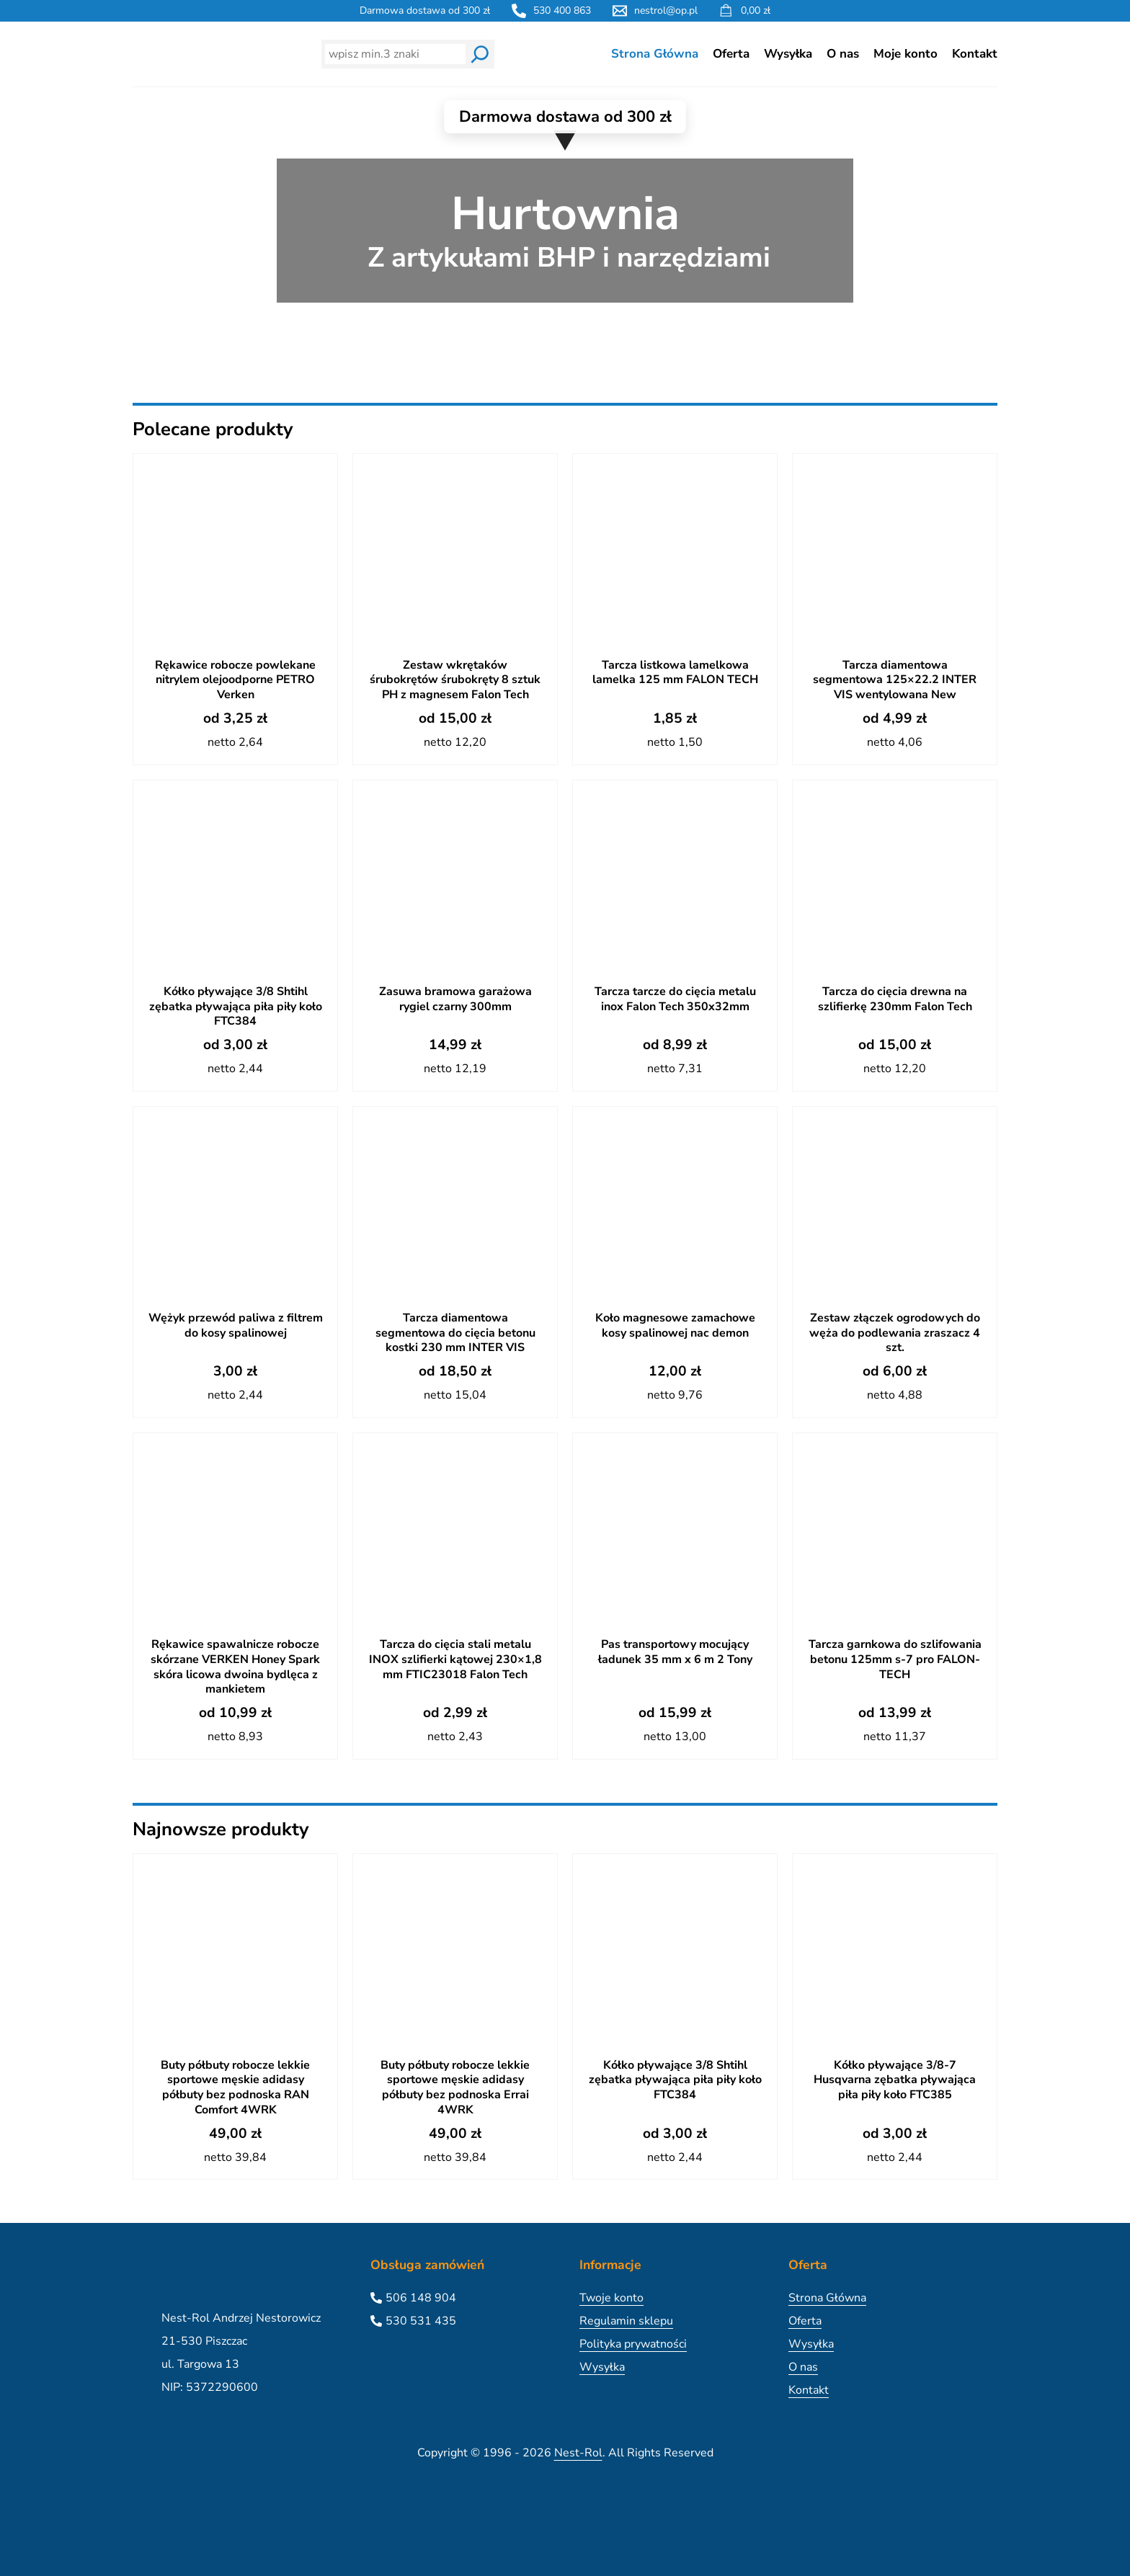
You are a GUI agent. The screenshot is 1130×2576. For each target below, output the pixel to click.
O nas (843, 53)
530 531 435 (421, 2321)
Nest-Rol (578, 2453)
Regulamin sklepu (626, 2321)
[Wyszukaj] (480, 54)
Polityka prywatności (633, 2344)
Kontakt (974, 53)
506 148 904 (421, 2298)
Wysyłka (788, 53)
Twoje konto (611, 2298)
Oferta (731, 53)
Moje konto (905, 53)
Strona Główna (654, 53)
